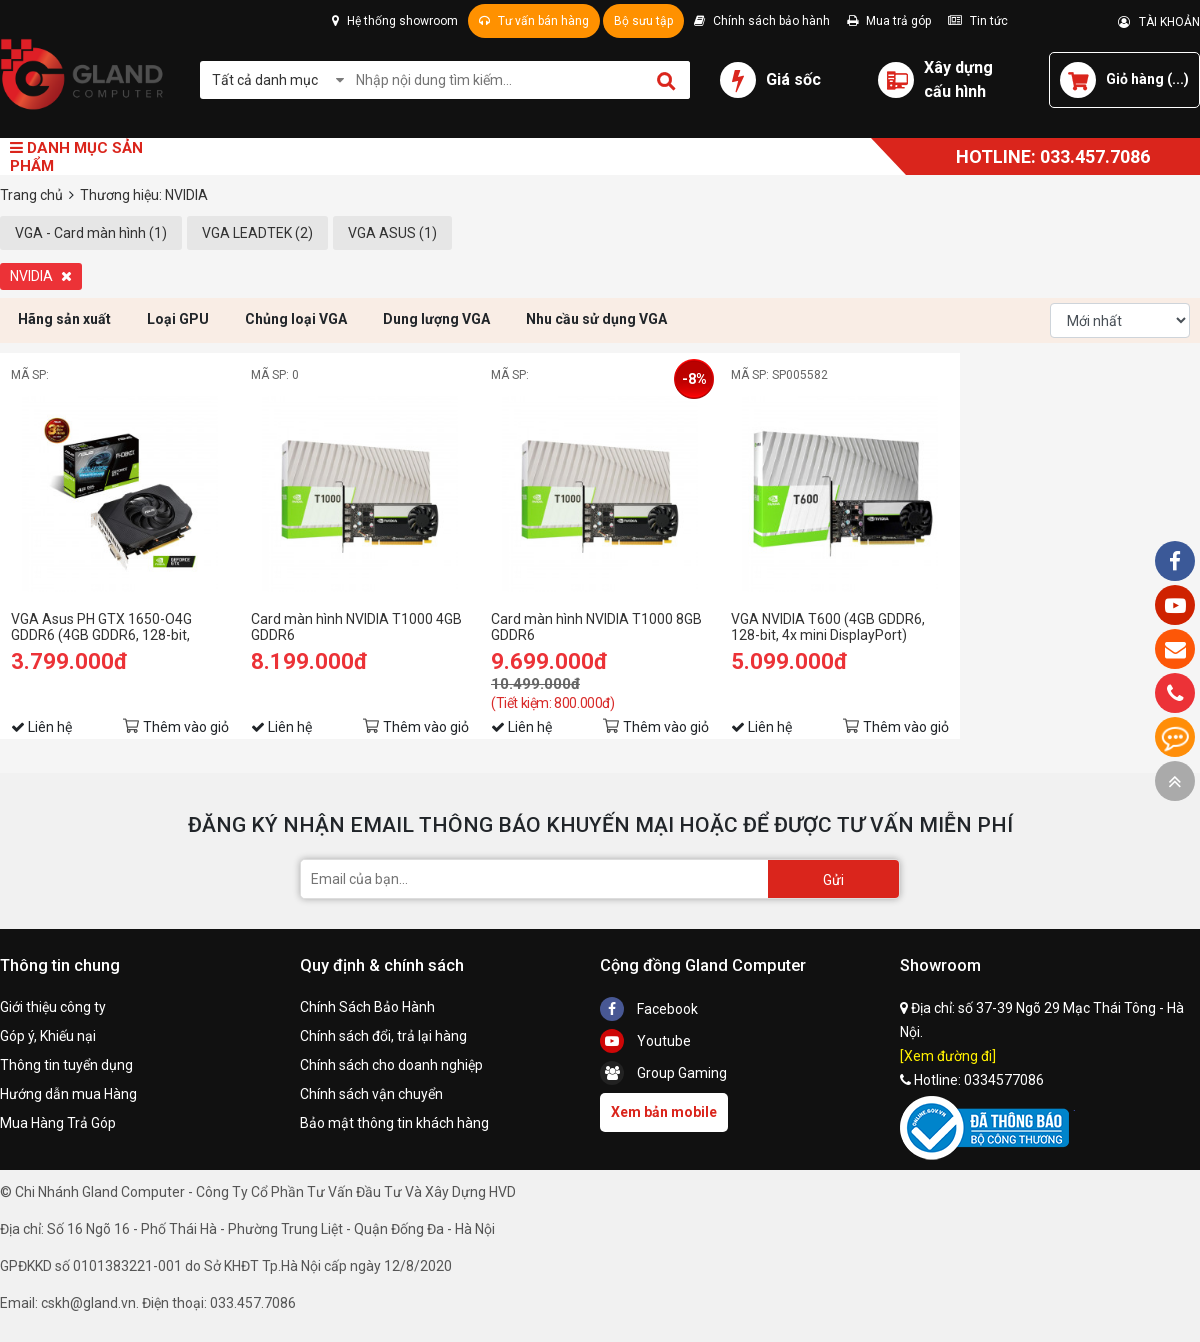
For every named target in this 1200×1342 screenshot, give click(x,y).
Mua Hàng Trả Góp (58, 1123)
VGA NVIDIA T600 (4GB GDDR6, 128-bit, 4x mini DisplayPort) (828, 627)
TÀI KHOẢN (1159, 22)
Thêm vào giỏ (186, 727)
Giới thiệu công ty (53, 1007)
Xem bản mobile (664, 1112)
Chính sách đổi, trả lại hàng (383, 1036)
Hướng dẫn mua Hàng (68, 1094)
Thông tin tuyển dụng (66, 1065)
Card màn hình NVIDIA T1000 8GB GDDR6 (596, 627)
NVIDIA (41, 276)
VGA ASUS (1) (392, 233)
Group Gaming (663, 1073)
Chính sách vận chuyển (371, 1094)
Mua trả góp (889, 21)
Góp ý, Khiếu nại (48, 1036)
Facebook (649, 1009)
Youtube (645, 1041)
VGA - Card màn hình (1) (91, 233)
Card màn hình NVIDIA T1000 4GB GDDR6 (356, 627)
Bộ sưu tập (643, 21)
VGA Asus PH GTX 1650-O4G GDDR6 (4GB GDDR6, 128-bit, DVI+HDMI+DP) (101, 627)
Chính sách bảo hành (762, 21)
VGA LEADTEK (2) (257, 233)
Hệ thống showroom (395, 21)
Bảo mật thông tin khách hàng (394, 1123)
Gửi (833, 880)
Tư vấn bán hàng (534, 21)
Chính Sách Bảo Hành (367, 1007)
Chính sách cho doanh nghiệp (391, 1065)
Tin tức (978, 21)
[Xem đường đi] (948, 1056)
